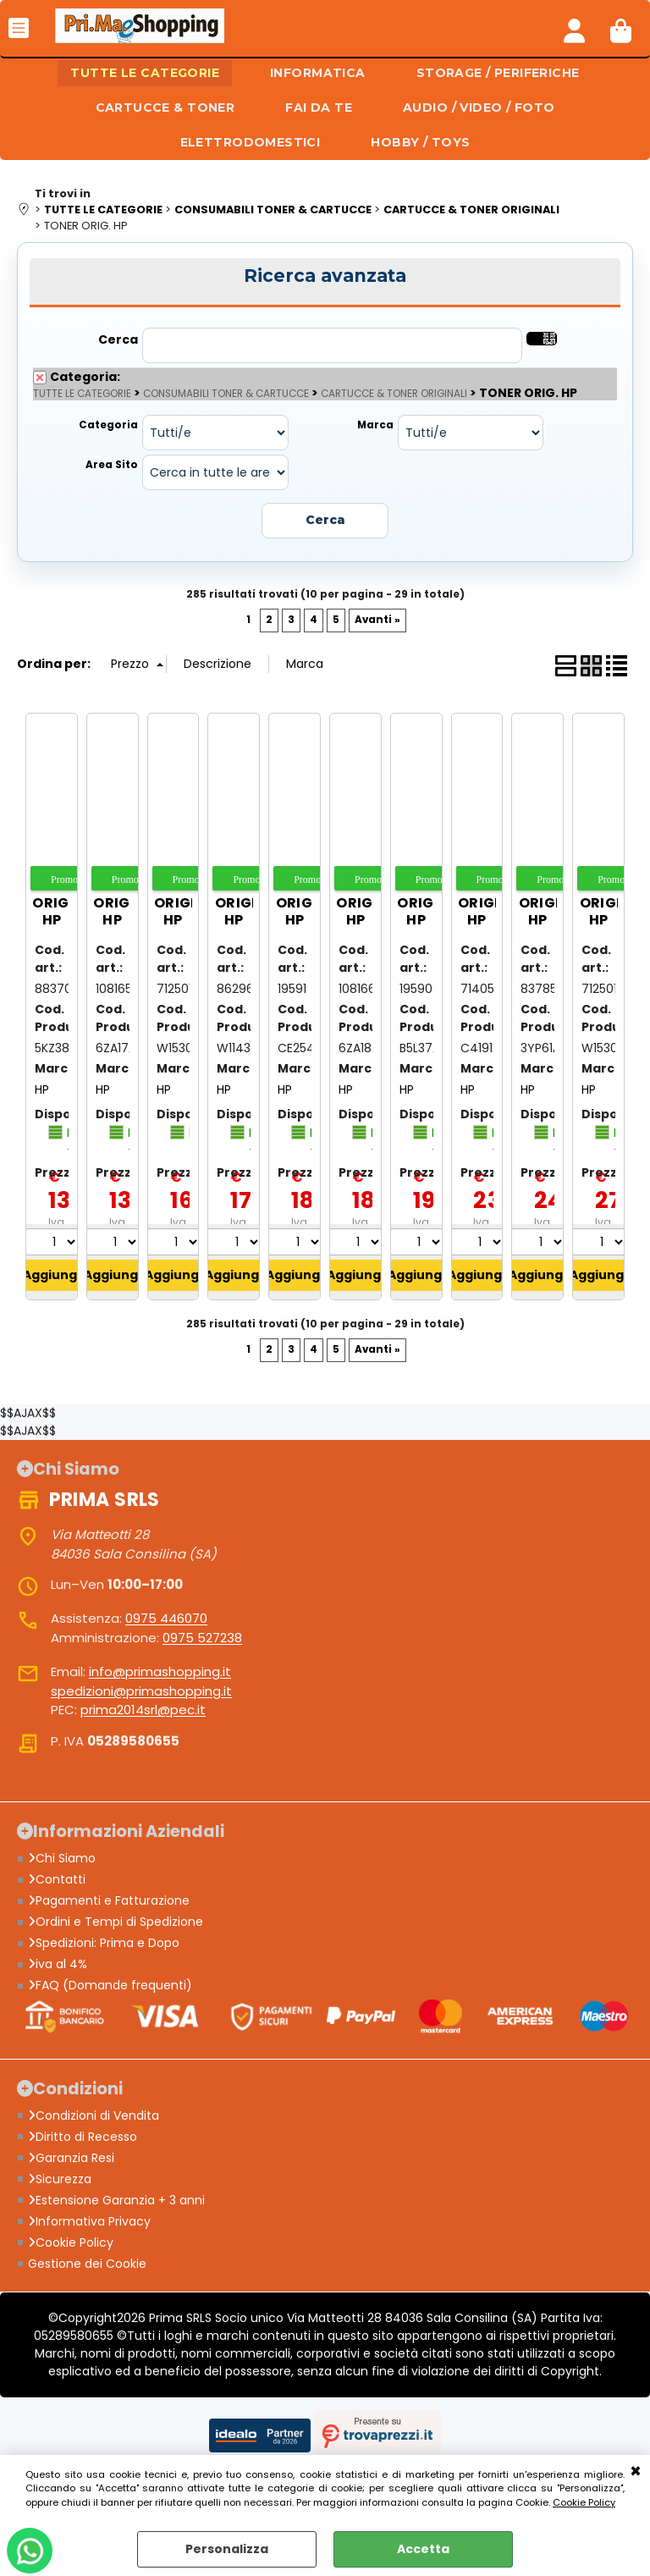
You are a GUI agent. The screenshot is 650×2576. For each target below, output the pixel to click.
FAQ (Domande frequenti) (110, 1985)
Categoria (108, 425)
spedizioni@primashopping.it (141, 1691)
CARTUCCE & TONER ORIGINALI (394, 393)
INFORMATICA (318, 72)
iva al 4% (57, 1963)
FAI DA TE (318, 107)
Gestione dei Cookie (87, 2263)
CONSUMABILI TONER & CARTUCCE (226, 393)
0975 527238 (202, 1638)
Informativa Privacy (89, 2221)
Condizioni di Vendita (93, 2115)
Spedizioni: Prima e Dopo (103, 1942)
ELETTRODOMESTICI (250, 142)
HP (42, 1089)
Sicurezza (59, 2179)
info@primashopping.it (160, 1671)
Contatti (56, 1879)
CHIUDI (636, 2471)
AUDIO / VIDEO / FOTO (478, 107)
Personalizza (226, 2548)
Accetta (423, 2548)
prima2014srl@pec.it (143, 1709)
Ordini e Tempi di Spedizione (115, 1921)
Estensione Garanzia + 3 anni (116, 2200)
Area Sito (111, 465)
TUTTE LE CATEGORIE (144, 72)
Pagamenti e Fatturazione (109, 1900)
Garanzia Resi (71, 2157)
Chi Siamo (62, 1858)
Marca (375, 425)
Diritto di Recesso (82, 2136)
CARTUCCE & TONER (165, 107)
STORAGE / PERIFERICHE (498, 72)
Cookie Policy (584, 2502)
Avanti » (377, 619)
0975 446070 (166, 1618)
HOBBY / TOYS (420, 142)
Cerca (118, 339)
